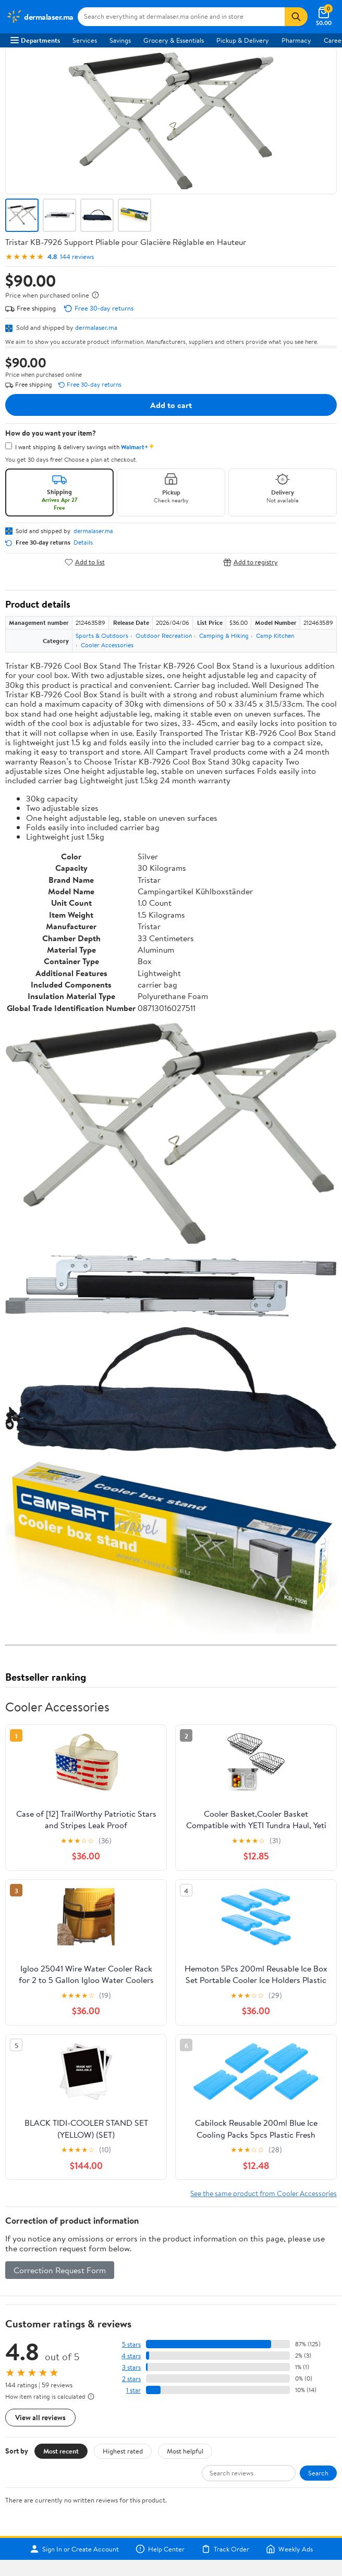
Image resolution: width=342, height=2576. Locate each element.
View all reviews (40, 2417)
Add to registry (250, 562)
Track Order (225, 2549)
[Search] (296, 16)
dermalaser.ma (96, 327)
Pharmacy (296, 40)
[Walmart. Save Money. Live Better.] (40, 16)
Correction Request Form (60, 2270)
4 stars (131, 2356)
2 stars (131, 2379)
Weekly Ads (289, 2549)
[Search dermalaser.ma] (181, 16)
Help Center (160, 2549)
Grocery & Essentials (173, 40)
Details (83, 542)
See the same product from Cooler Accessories (263, 2193)
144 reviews (77, 257)
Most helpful (185, 2451)
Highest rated (123, 2451)
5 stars (131, 2344)
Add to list (85, 562)
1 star (133, 2390)
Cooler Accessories (107, 644)
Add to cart (171, 405)
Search (318, 2473)
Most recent (61, 2451)
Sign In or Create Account (74, 2549)
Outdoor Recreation (164, 635)
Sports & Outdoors (102, 635)
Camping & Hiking (224, 635)
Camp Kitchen (275, 635)
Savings (120, 40)
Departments (35, 40)
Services (84, 40)
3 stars (131, 2367)
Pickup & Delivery (242, 40)
